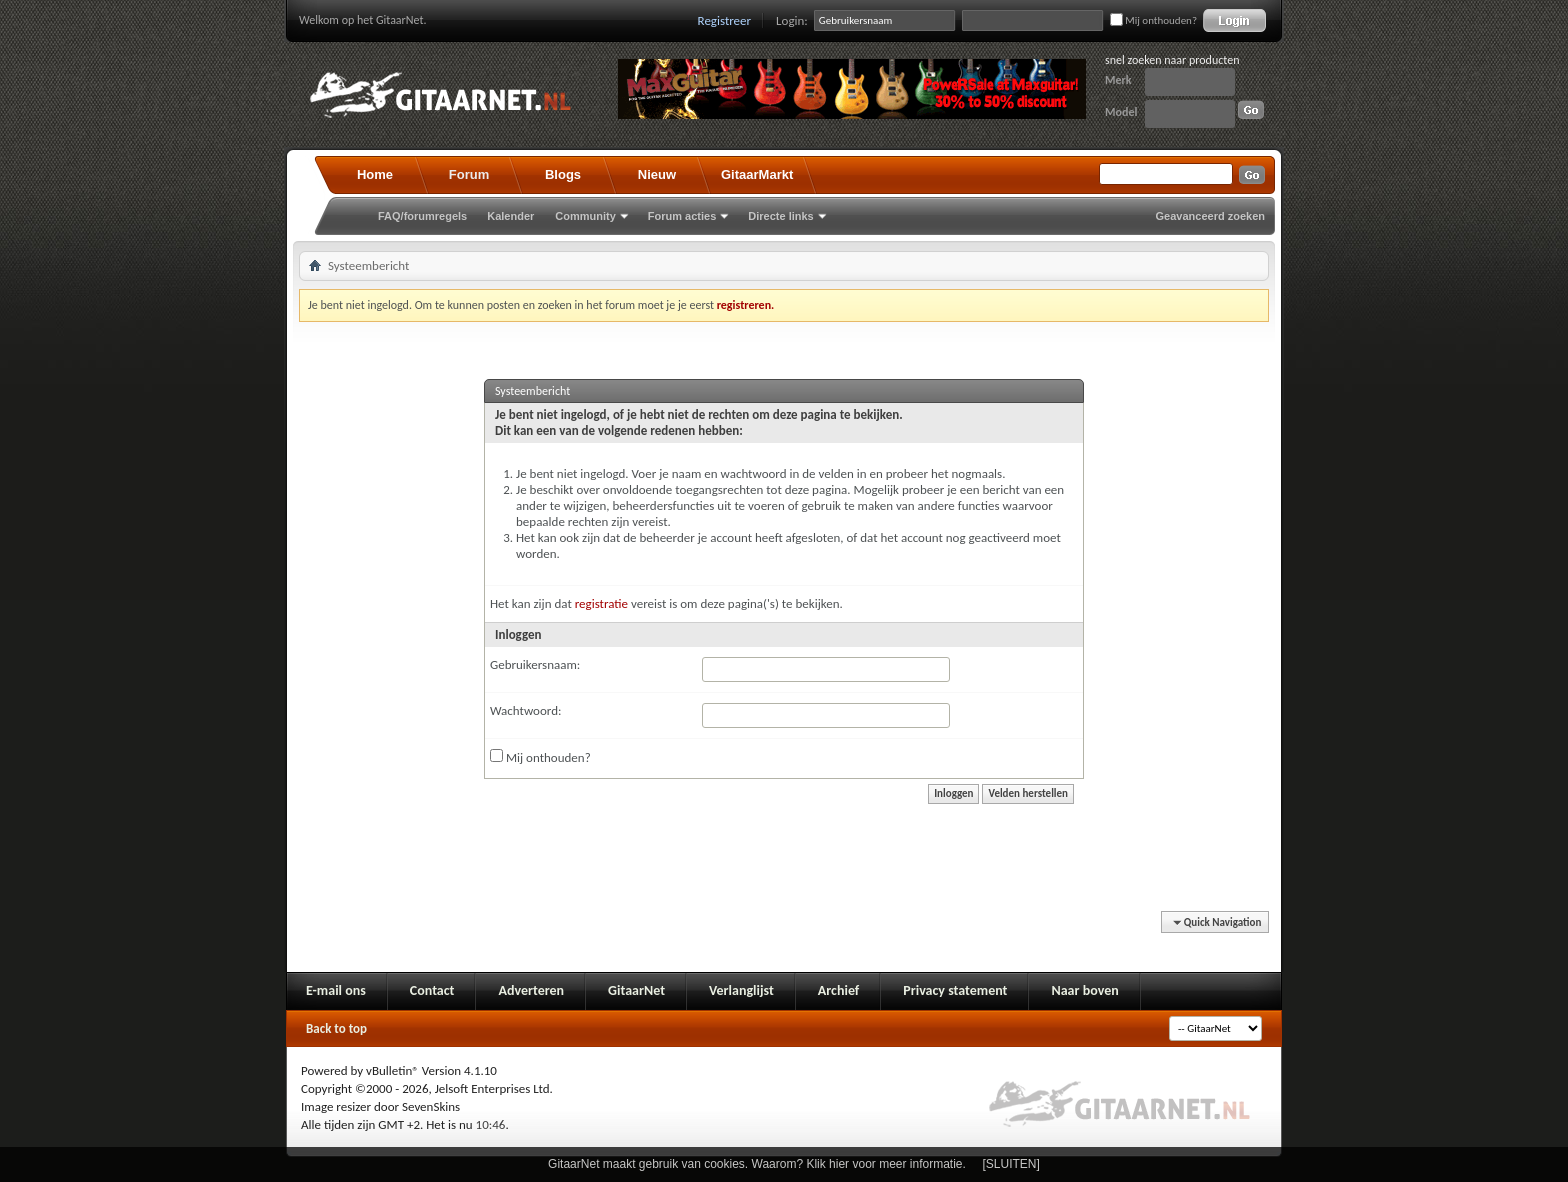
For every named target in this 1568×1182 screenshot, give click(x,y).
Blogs (563, 174)
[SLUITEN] (1011, 1164)
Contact (432, 990)
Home (375, 174)
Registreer (725, 20)
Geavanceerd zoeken (1210, 216)
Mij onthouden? (1153, 20)
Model (1121, 112)
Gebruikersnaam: (535, 664)
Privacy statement (955, 990)
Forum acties (682, 216)
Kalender (510, 216)
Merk (1118, 80)
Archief (838, 990)
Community (585, 216)
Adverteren (531, 990)
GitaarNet (636, 990)
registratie (601, 603)
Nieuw (657, 174)
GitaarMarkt (757, 174)
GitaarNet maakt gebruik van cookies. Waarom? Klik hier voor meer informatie (755, 1164)
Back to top (336, 1028)
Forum (469, 174)
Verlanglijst (741, 990)
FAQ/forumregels (422, 216)
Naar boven (1084, 990)
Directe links (780, 216)
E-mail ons (336, 990)
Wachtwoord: (525, 710)
